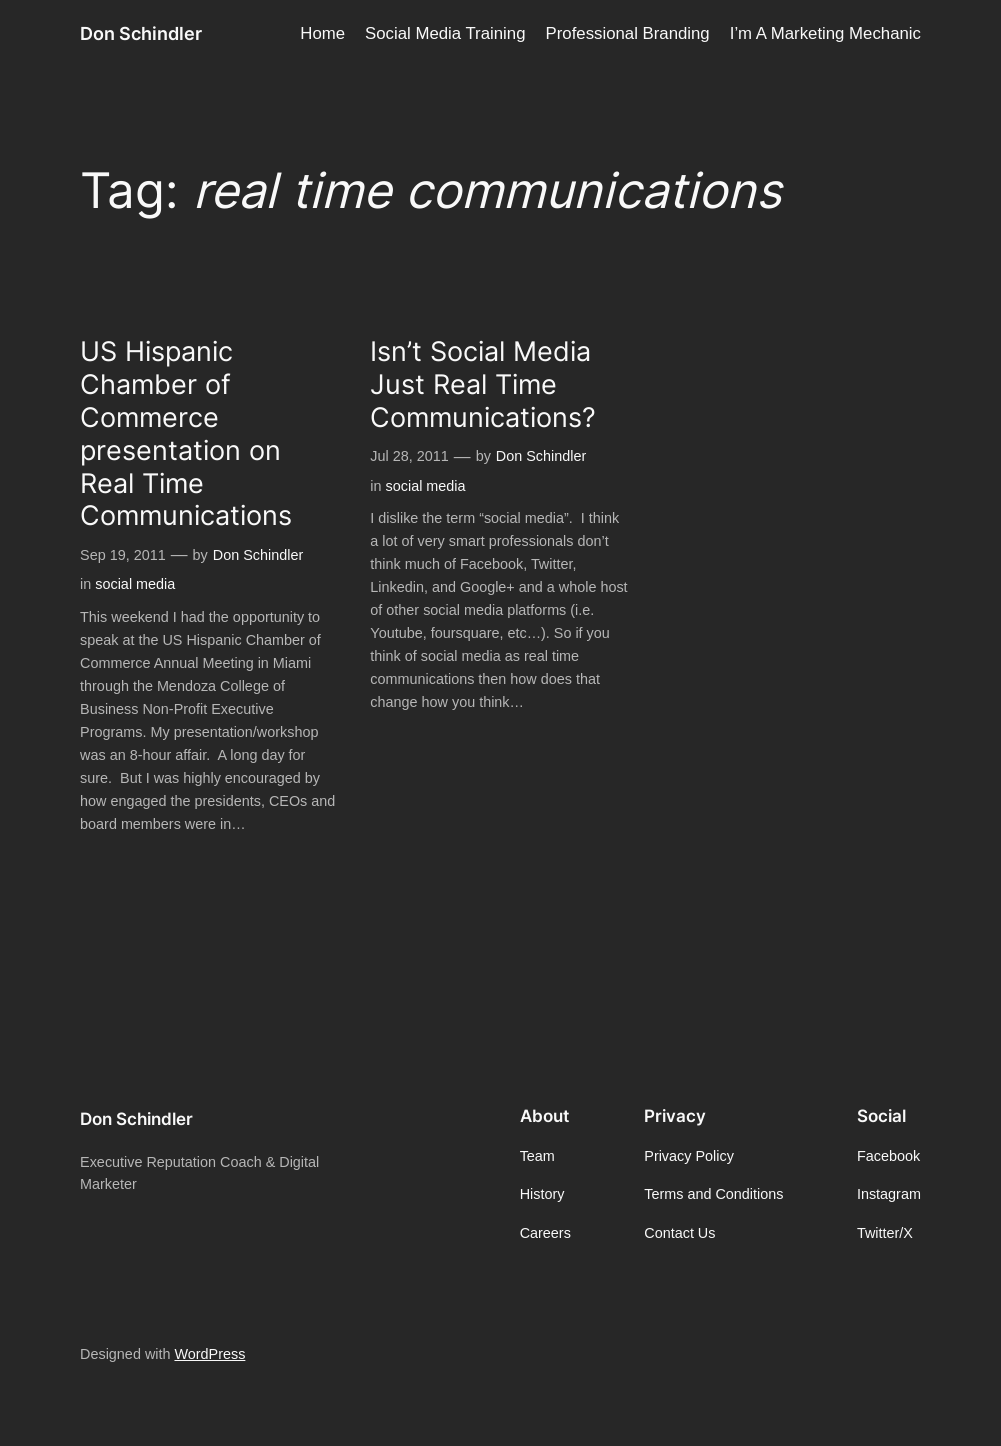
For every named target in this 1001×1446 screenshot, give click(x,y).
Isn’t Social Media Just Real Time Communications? (483, 384)
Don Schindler (141, 33)
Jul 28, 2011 (409, 456)
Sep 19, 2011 (123, 555)
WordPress (209, 1354)
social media (135, 584)
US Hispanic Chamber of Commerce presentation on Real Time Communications (186, 434)
